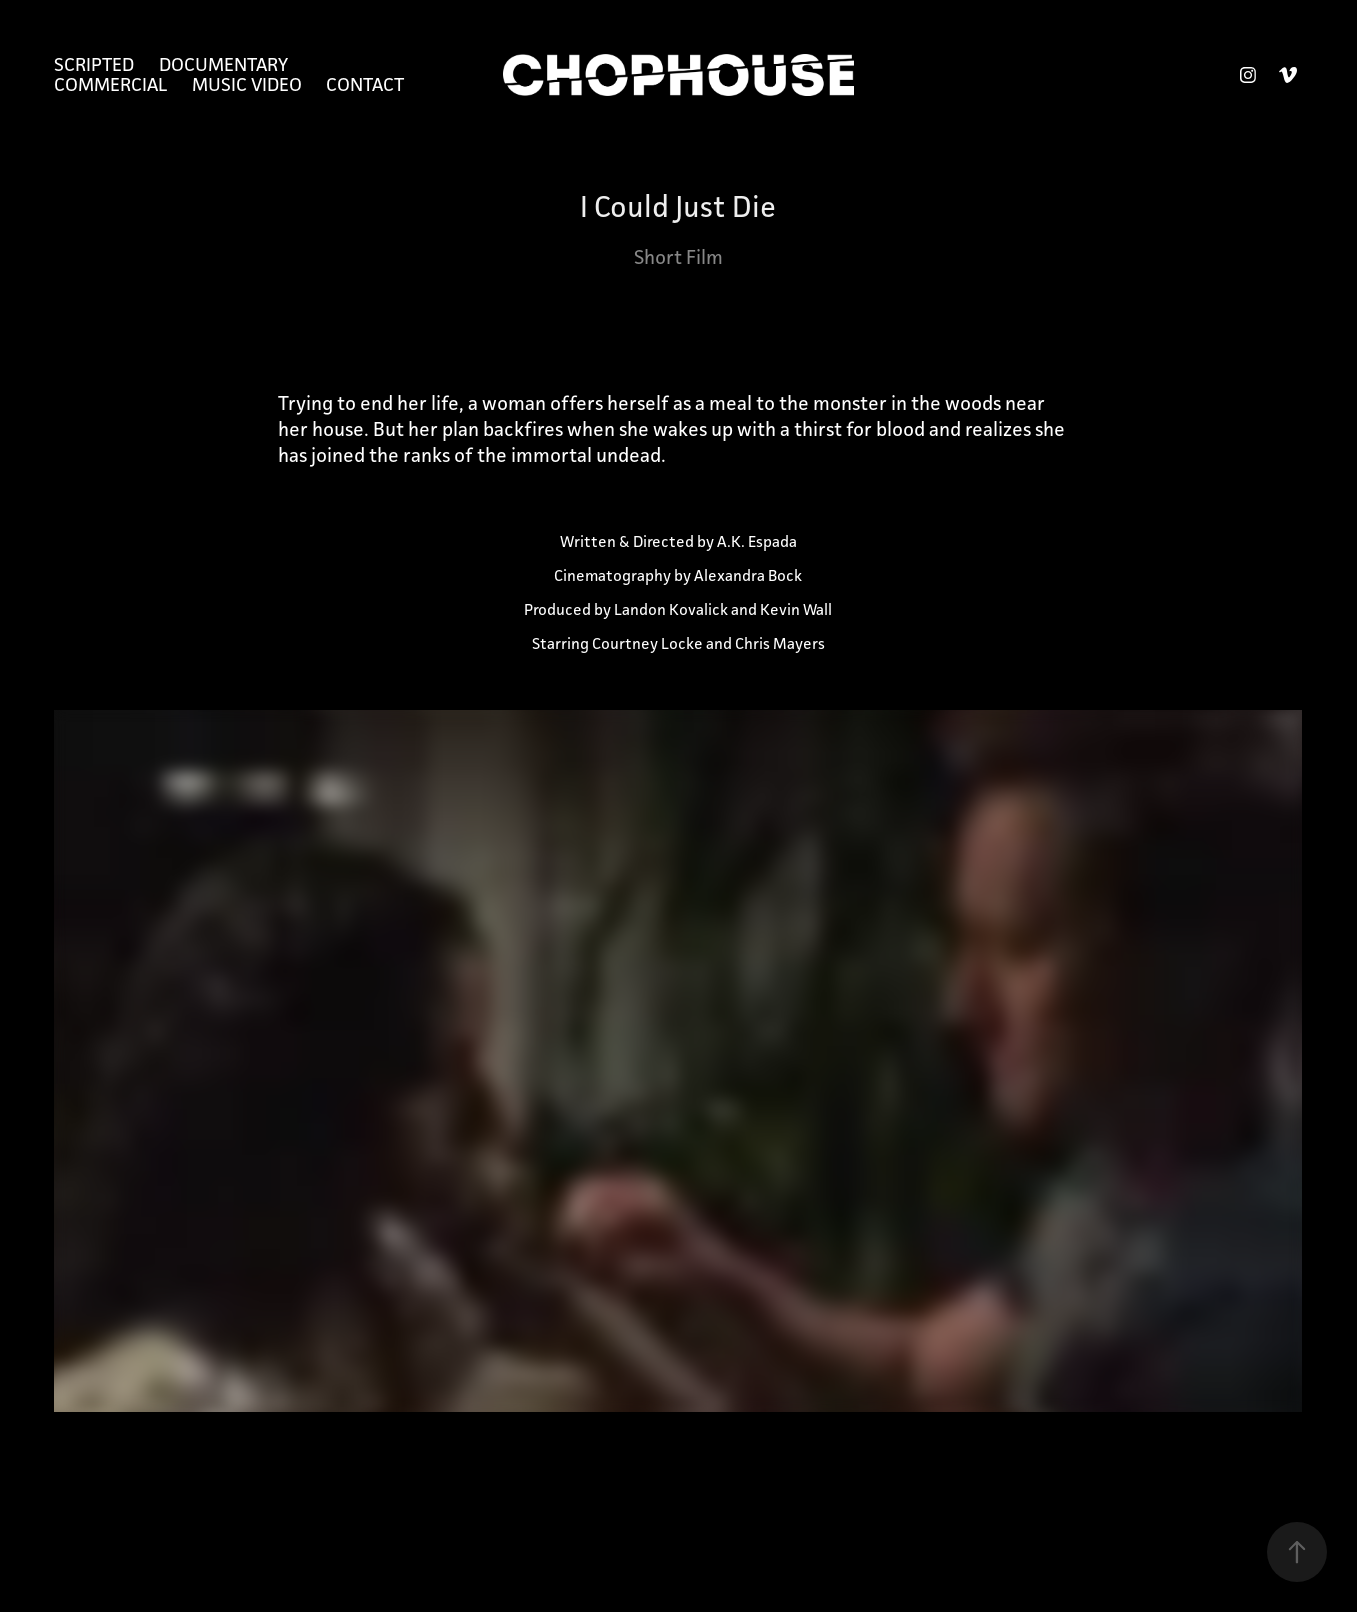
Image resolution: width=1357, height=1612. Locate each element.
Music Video (247, 84)
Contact (365, 84)
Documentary (223, 64)
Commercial (110, 84)
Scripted (94, 64)
